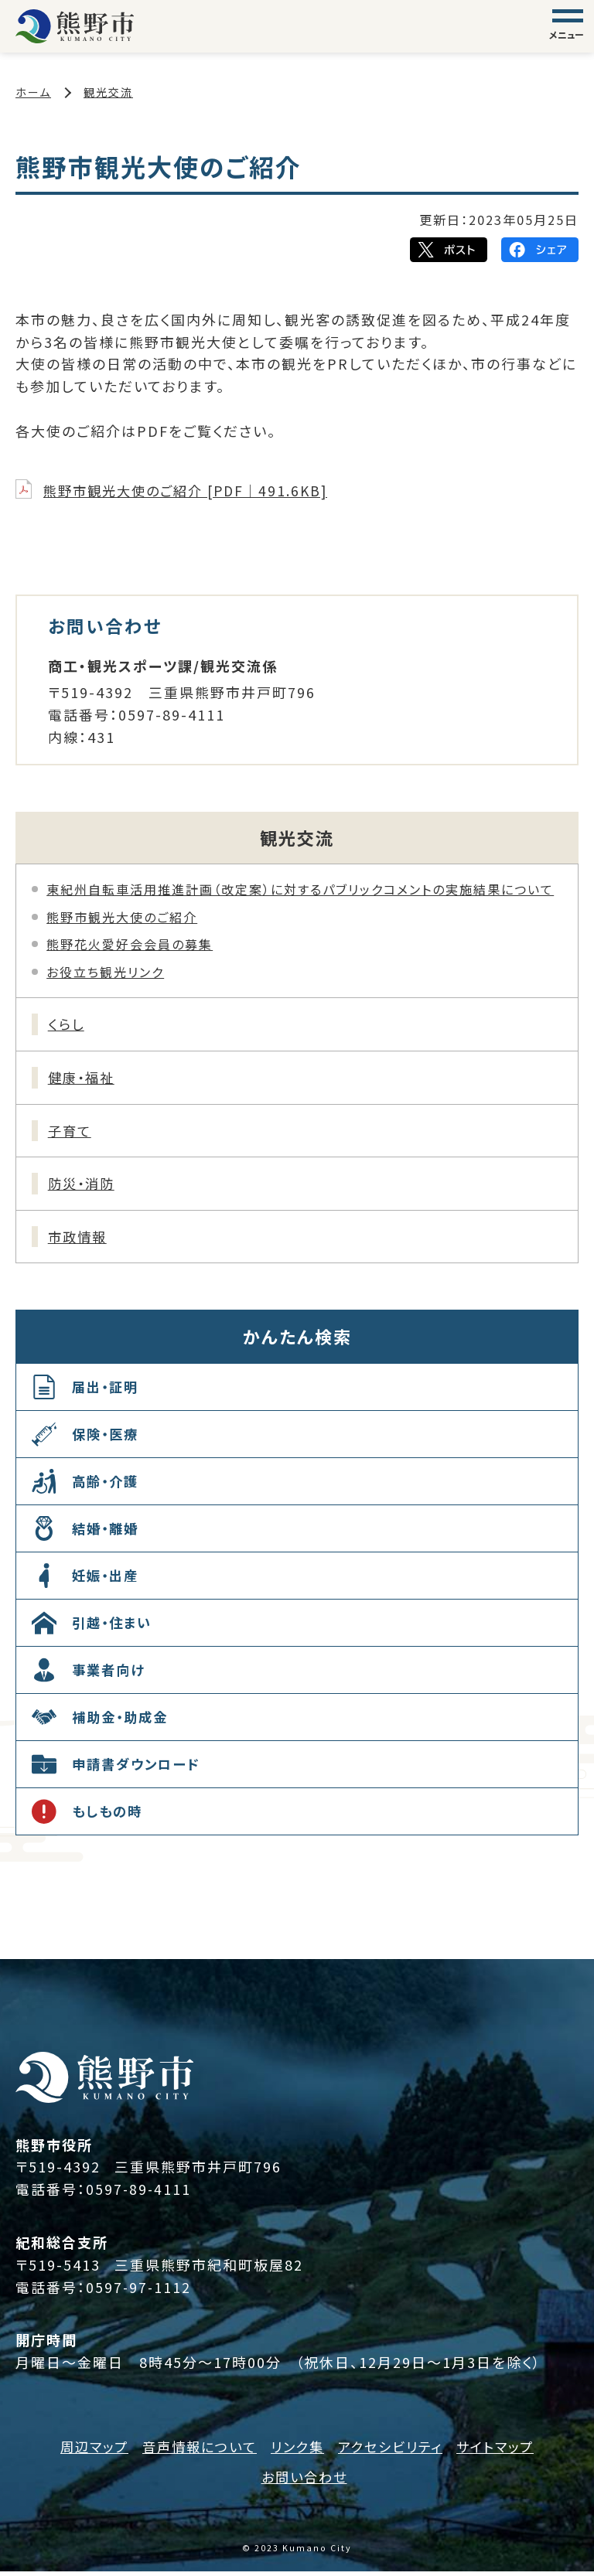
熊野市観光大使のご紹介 (121, 917)
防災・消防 (84, 1187)
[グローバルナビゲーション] (567, 26)
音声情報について (194, 2451)
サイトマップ (504, 2451)
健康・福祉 (84, 1078)
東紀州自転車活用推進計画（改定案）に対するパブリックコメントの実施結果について (300, 889)
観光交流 (108, 92)
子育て (71, 1133)
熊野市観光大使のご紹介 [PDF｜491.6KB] (191, 490)
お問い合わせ (304, 2481)
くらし (68, 1024)
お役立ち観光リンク (105, 972)
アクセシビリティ (394, 2451)
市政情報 (80, 1241)
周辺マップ (85, 2451)
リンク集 (296, 2451)
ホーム (33, 92)
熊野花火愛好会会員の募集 (129, 944)
